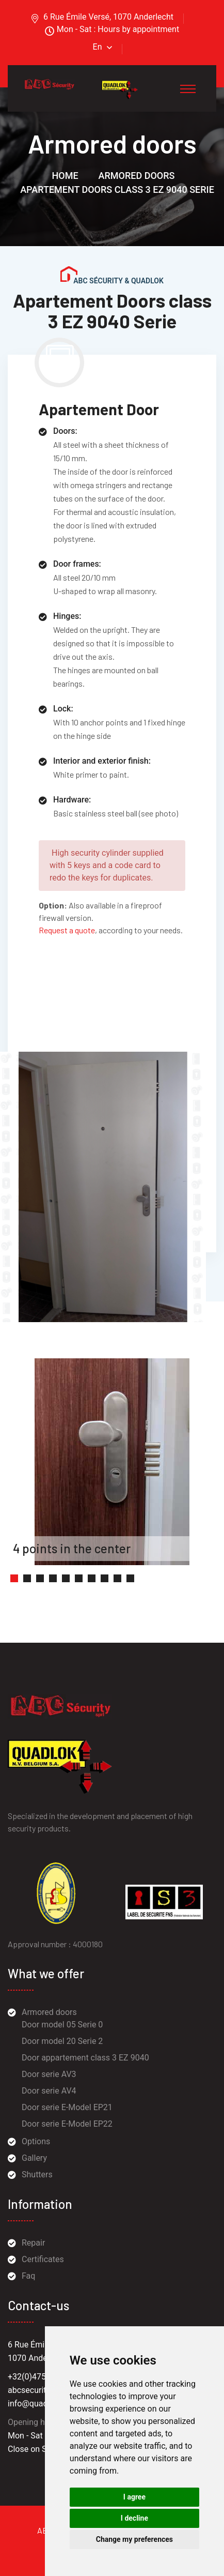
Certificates (43, 2259)
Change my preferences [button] (134, 2539)
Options (36, 2141)
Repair (33, 2243)
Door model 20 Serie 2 (62, 2041)
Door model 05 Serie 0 (62, 2024)
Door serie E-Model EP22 (67, 2124)
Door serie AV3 (49, 2074)
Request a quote (67, 930)
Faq (28, 2276)
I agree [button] (134, 2497)
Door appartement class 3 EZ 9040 (85, 2058)
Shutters (37, 2174)
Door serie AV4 (49, 2091)
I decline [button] (134, 2518)
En (97, 47)
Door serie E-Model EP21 (67, 2107)
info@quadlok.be (39, 2403)
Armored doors (137, 175)
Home (65, 175)
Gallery (34, 2158)
